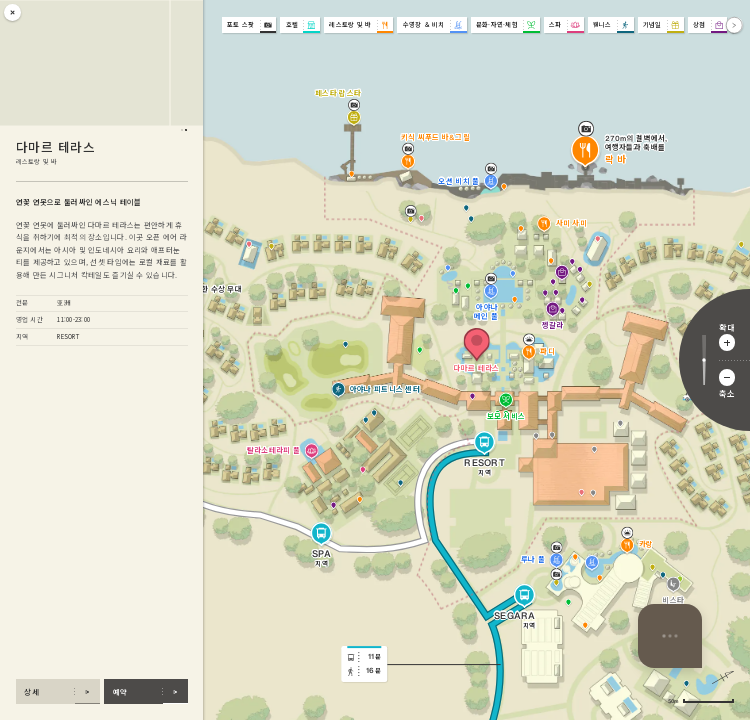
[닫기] (12, 12)
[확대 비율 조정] (704, 360)
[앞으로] (734, 25)
